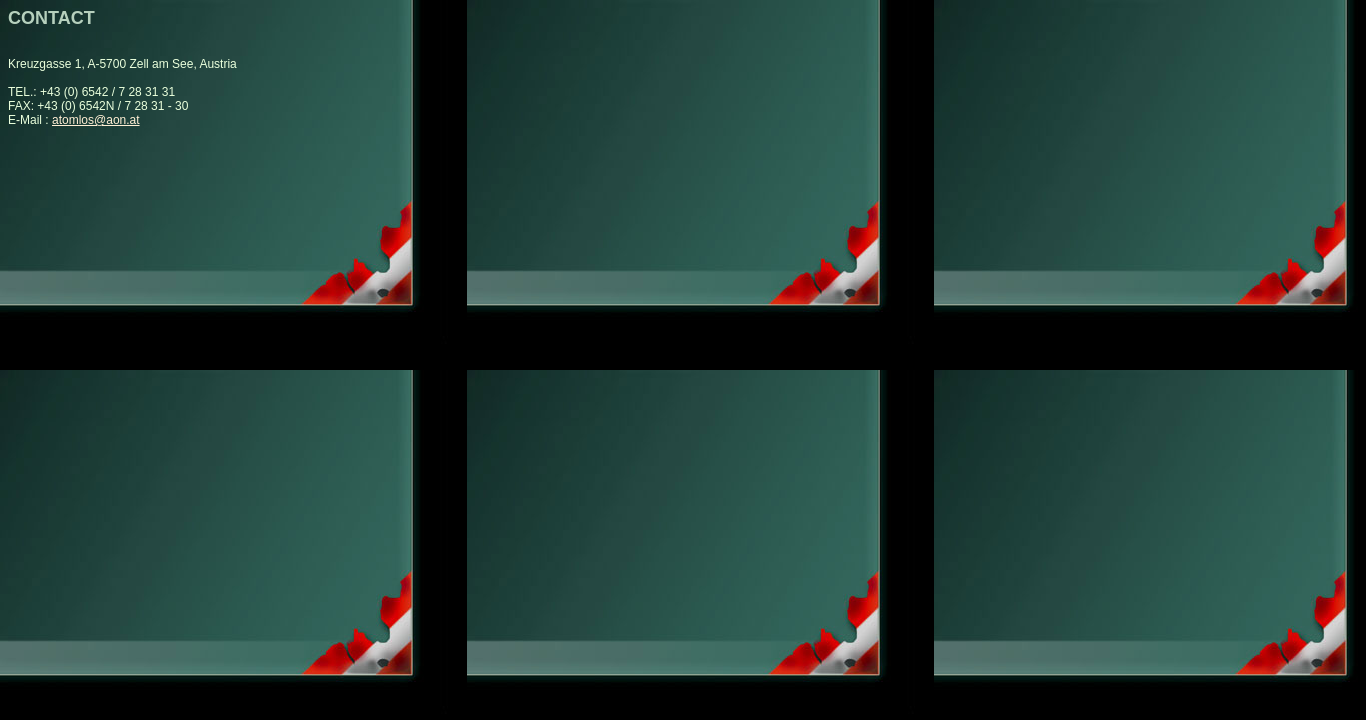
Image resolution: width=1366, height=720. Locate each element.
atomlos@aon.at (96, 120)
